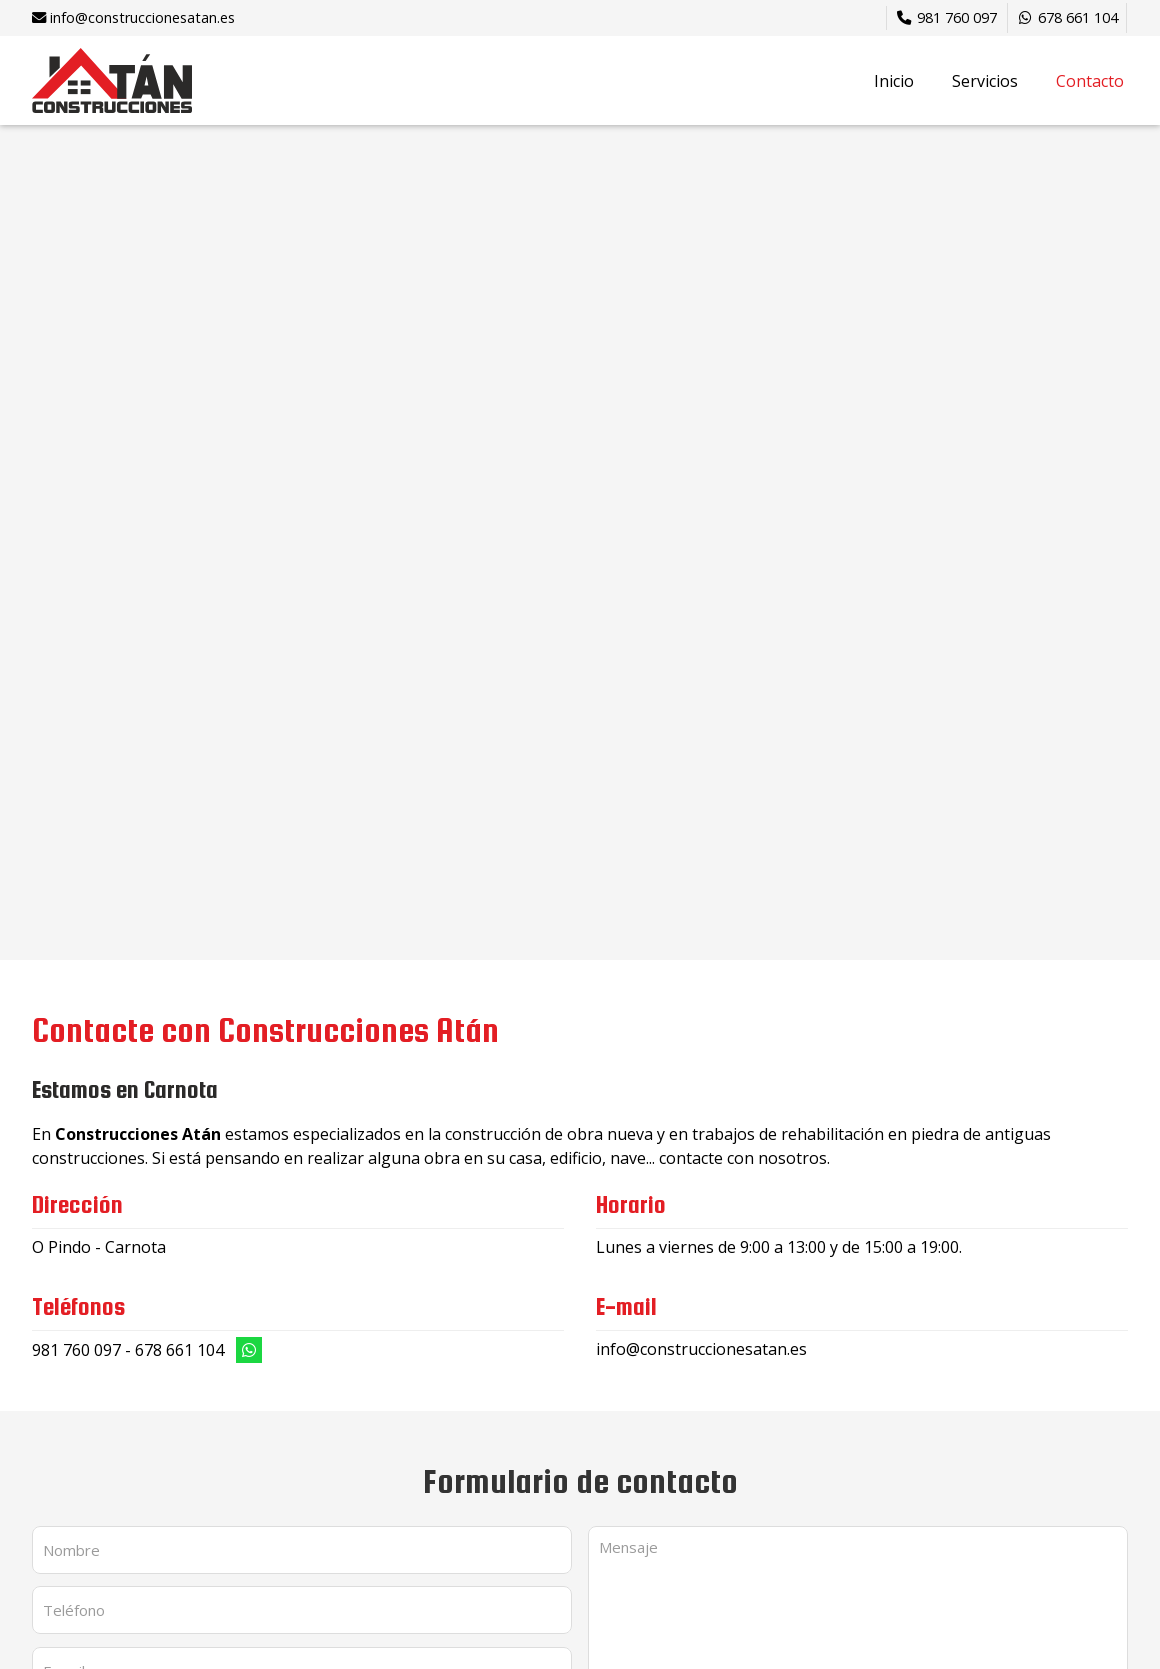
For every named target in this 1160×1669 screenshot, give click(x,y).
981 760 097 (76, 1350)
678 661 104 (179, 1350)
